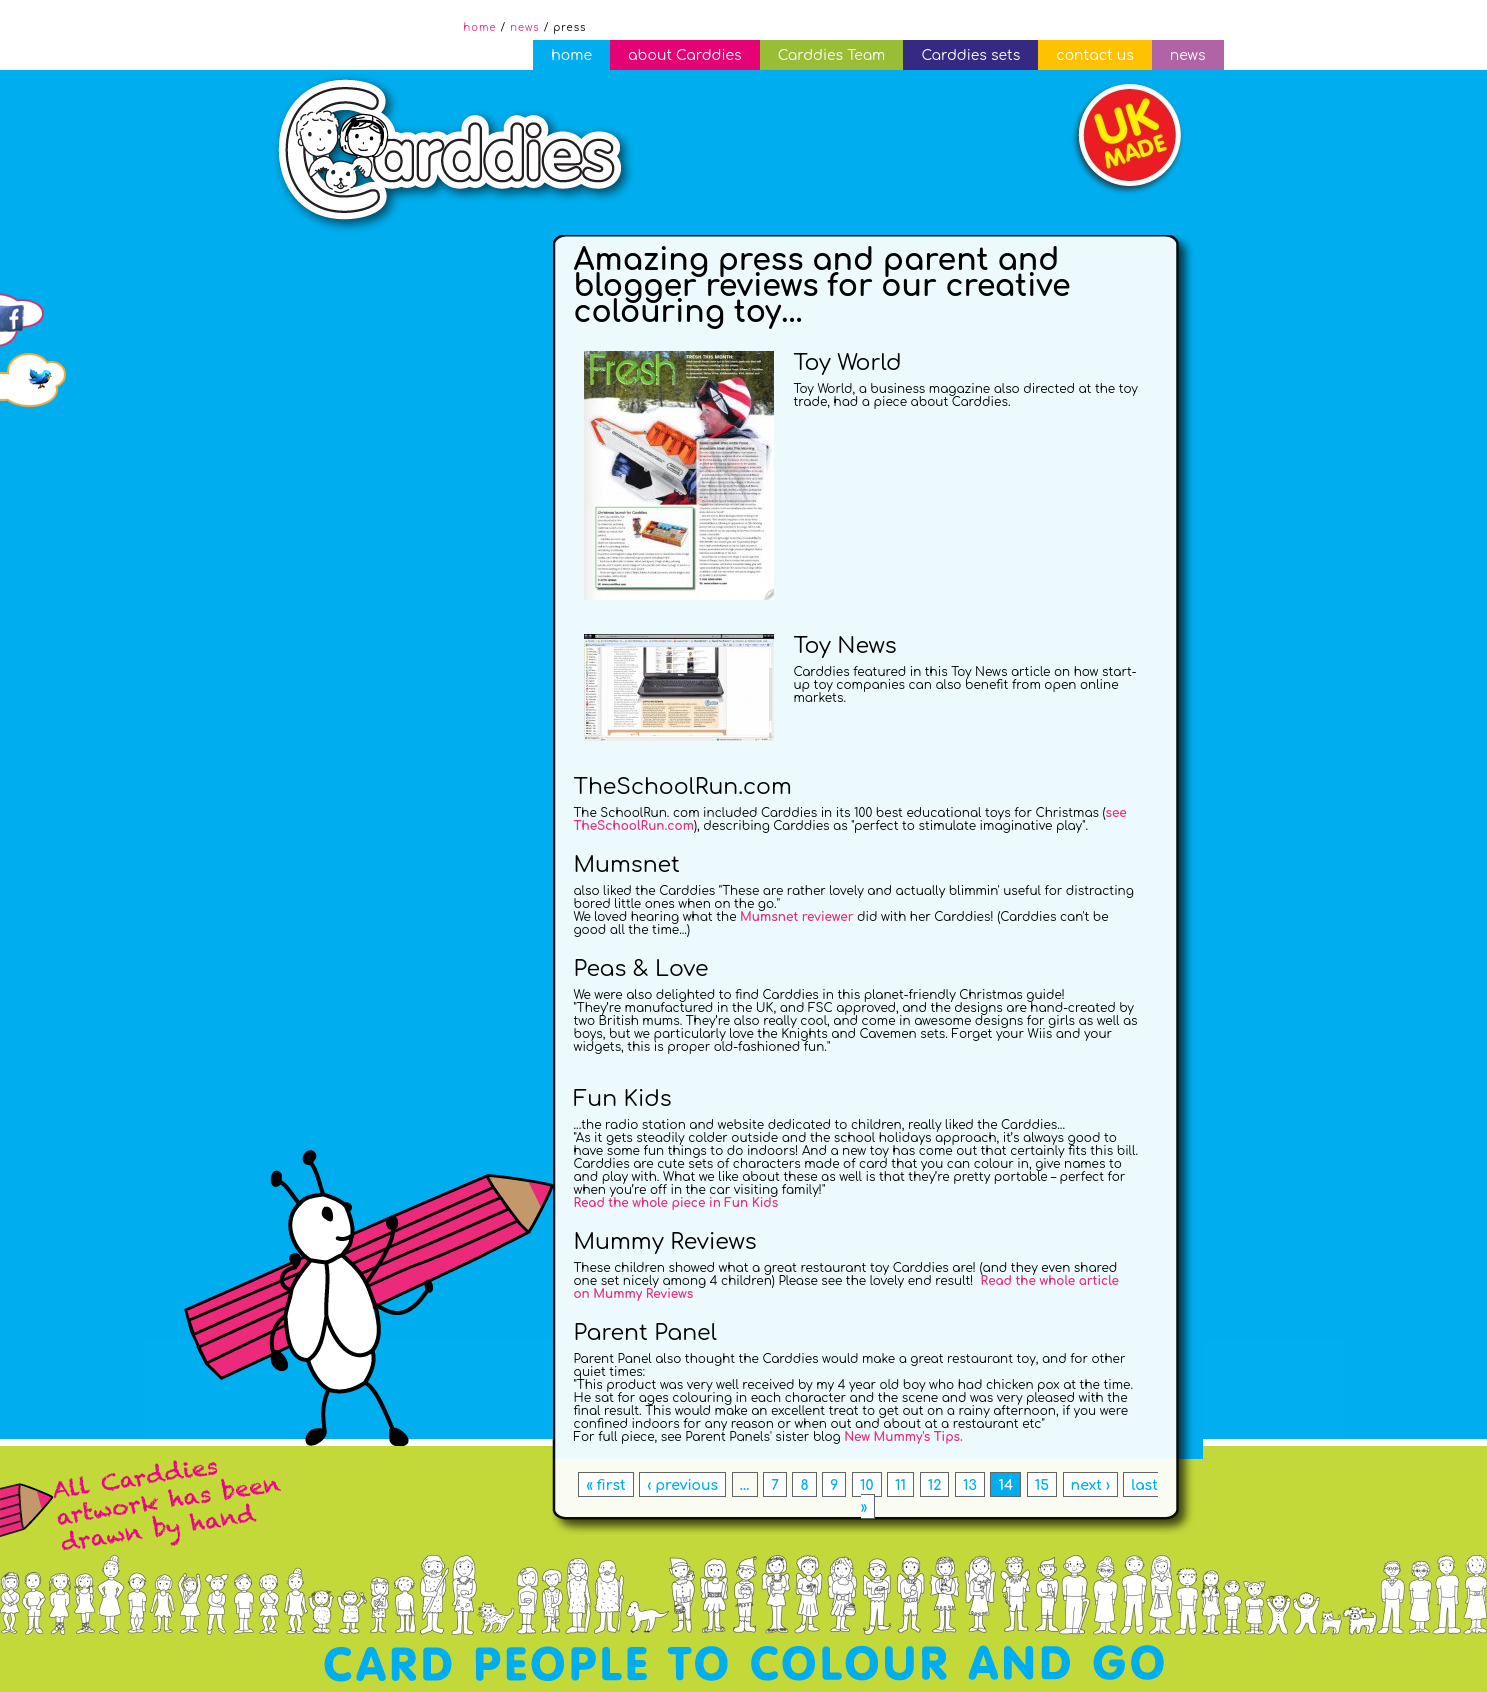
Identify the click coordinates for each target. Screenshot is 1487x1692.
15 (1042, 1485)
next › (1090, 1485)
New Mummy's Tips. (903, 1437)
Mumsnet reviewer (796, 917)
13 (970, 1485)
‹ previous (682, 1485)
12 (935, 1485)
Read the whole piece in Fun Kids (676, 1203)
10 (867, 1485)
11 (900, 1485)
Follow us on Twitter (35, 351)
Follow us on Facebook (35, 291)
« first (606, 1485)
